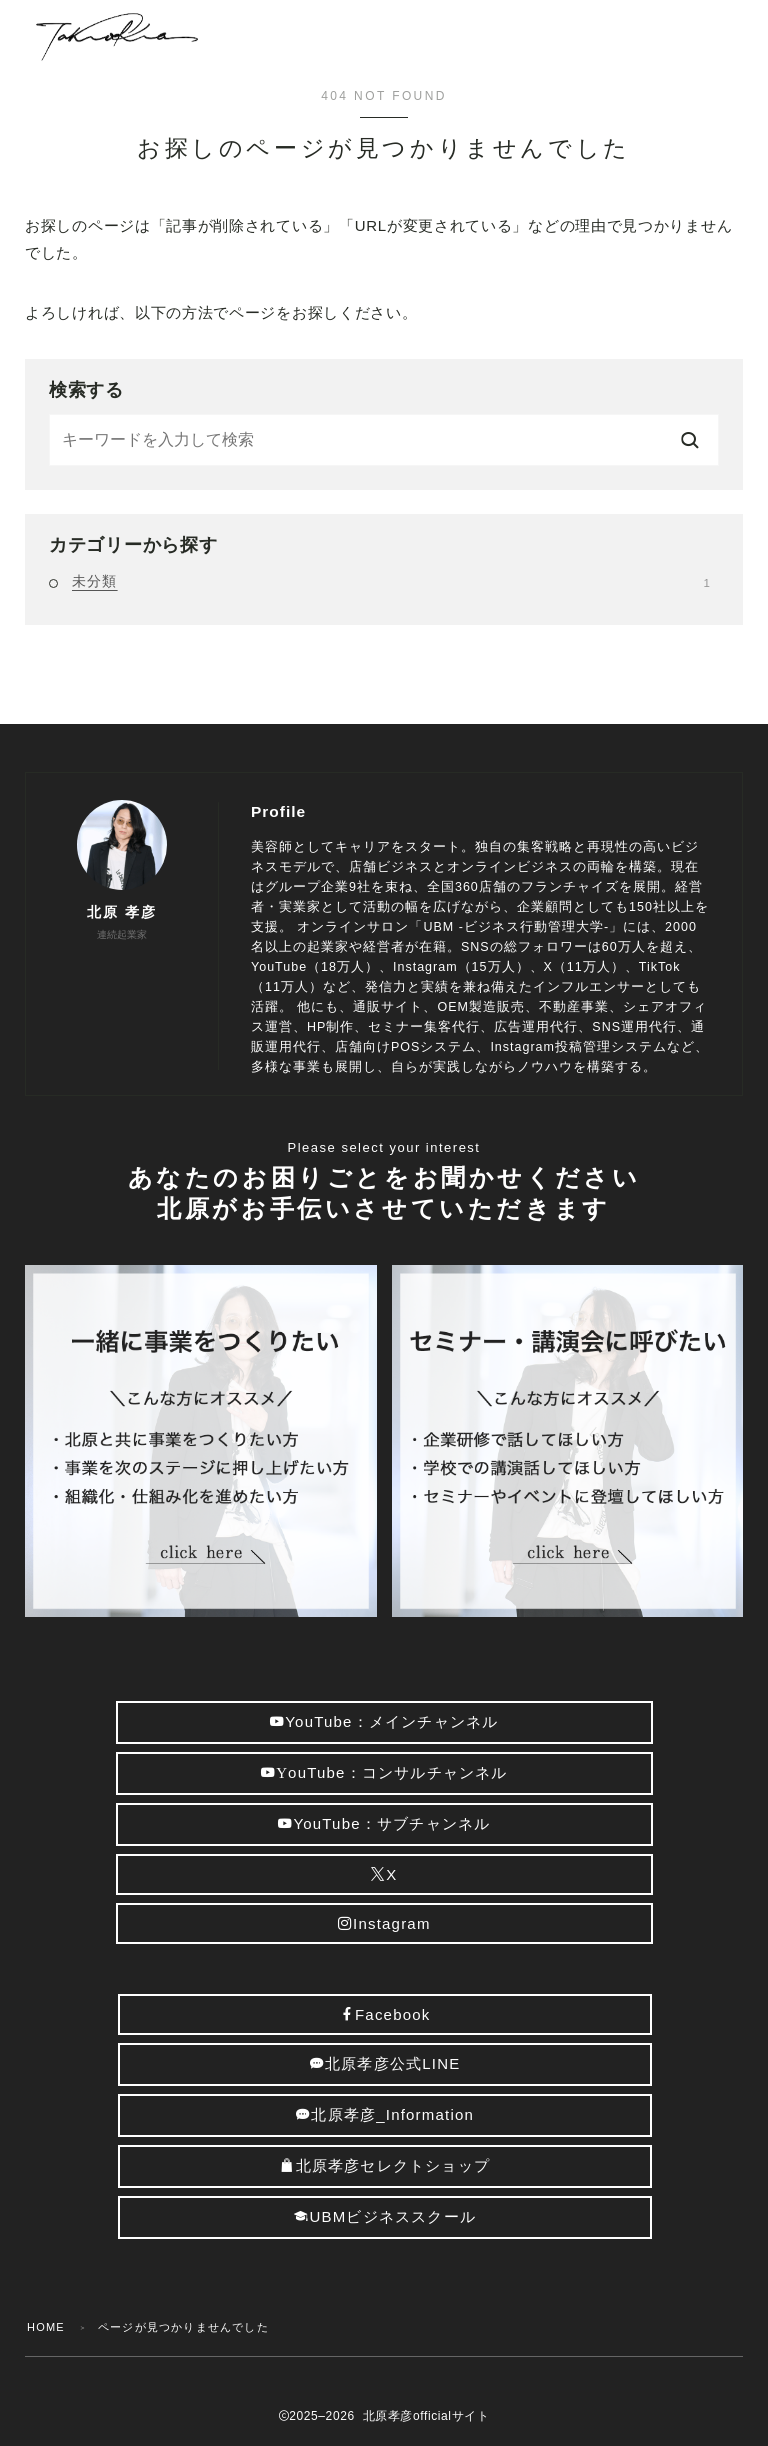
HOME (46, 2327)
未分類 (391, 581)
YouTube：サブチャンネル (384, 1823)
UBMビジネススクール (386, 2216)
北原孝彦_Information (386, 2114)
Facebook (385, 2014)
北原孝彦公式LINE (385, 2063)
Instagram (384, 1923)
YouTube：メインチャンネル (384, 1721)
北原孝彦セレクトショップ (386, 2165)
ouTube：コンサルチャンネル (384, 1772)
